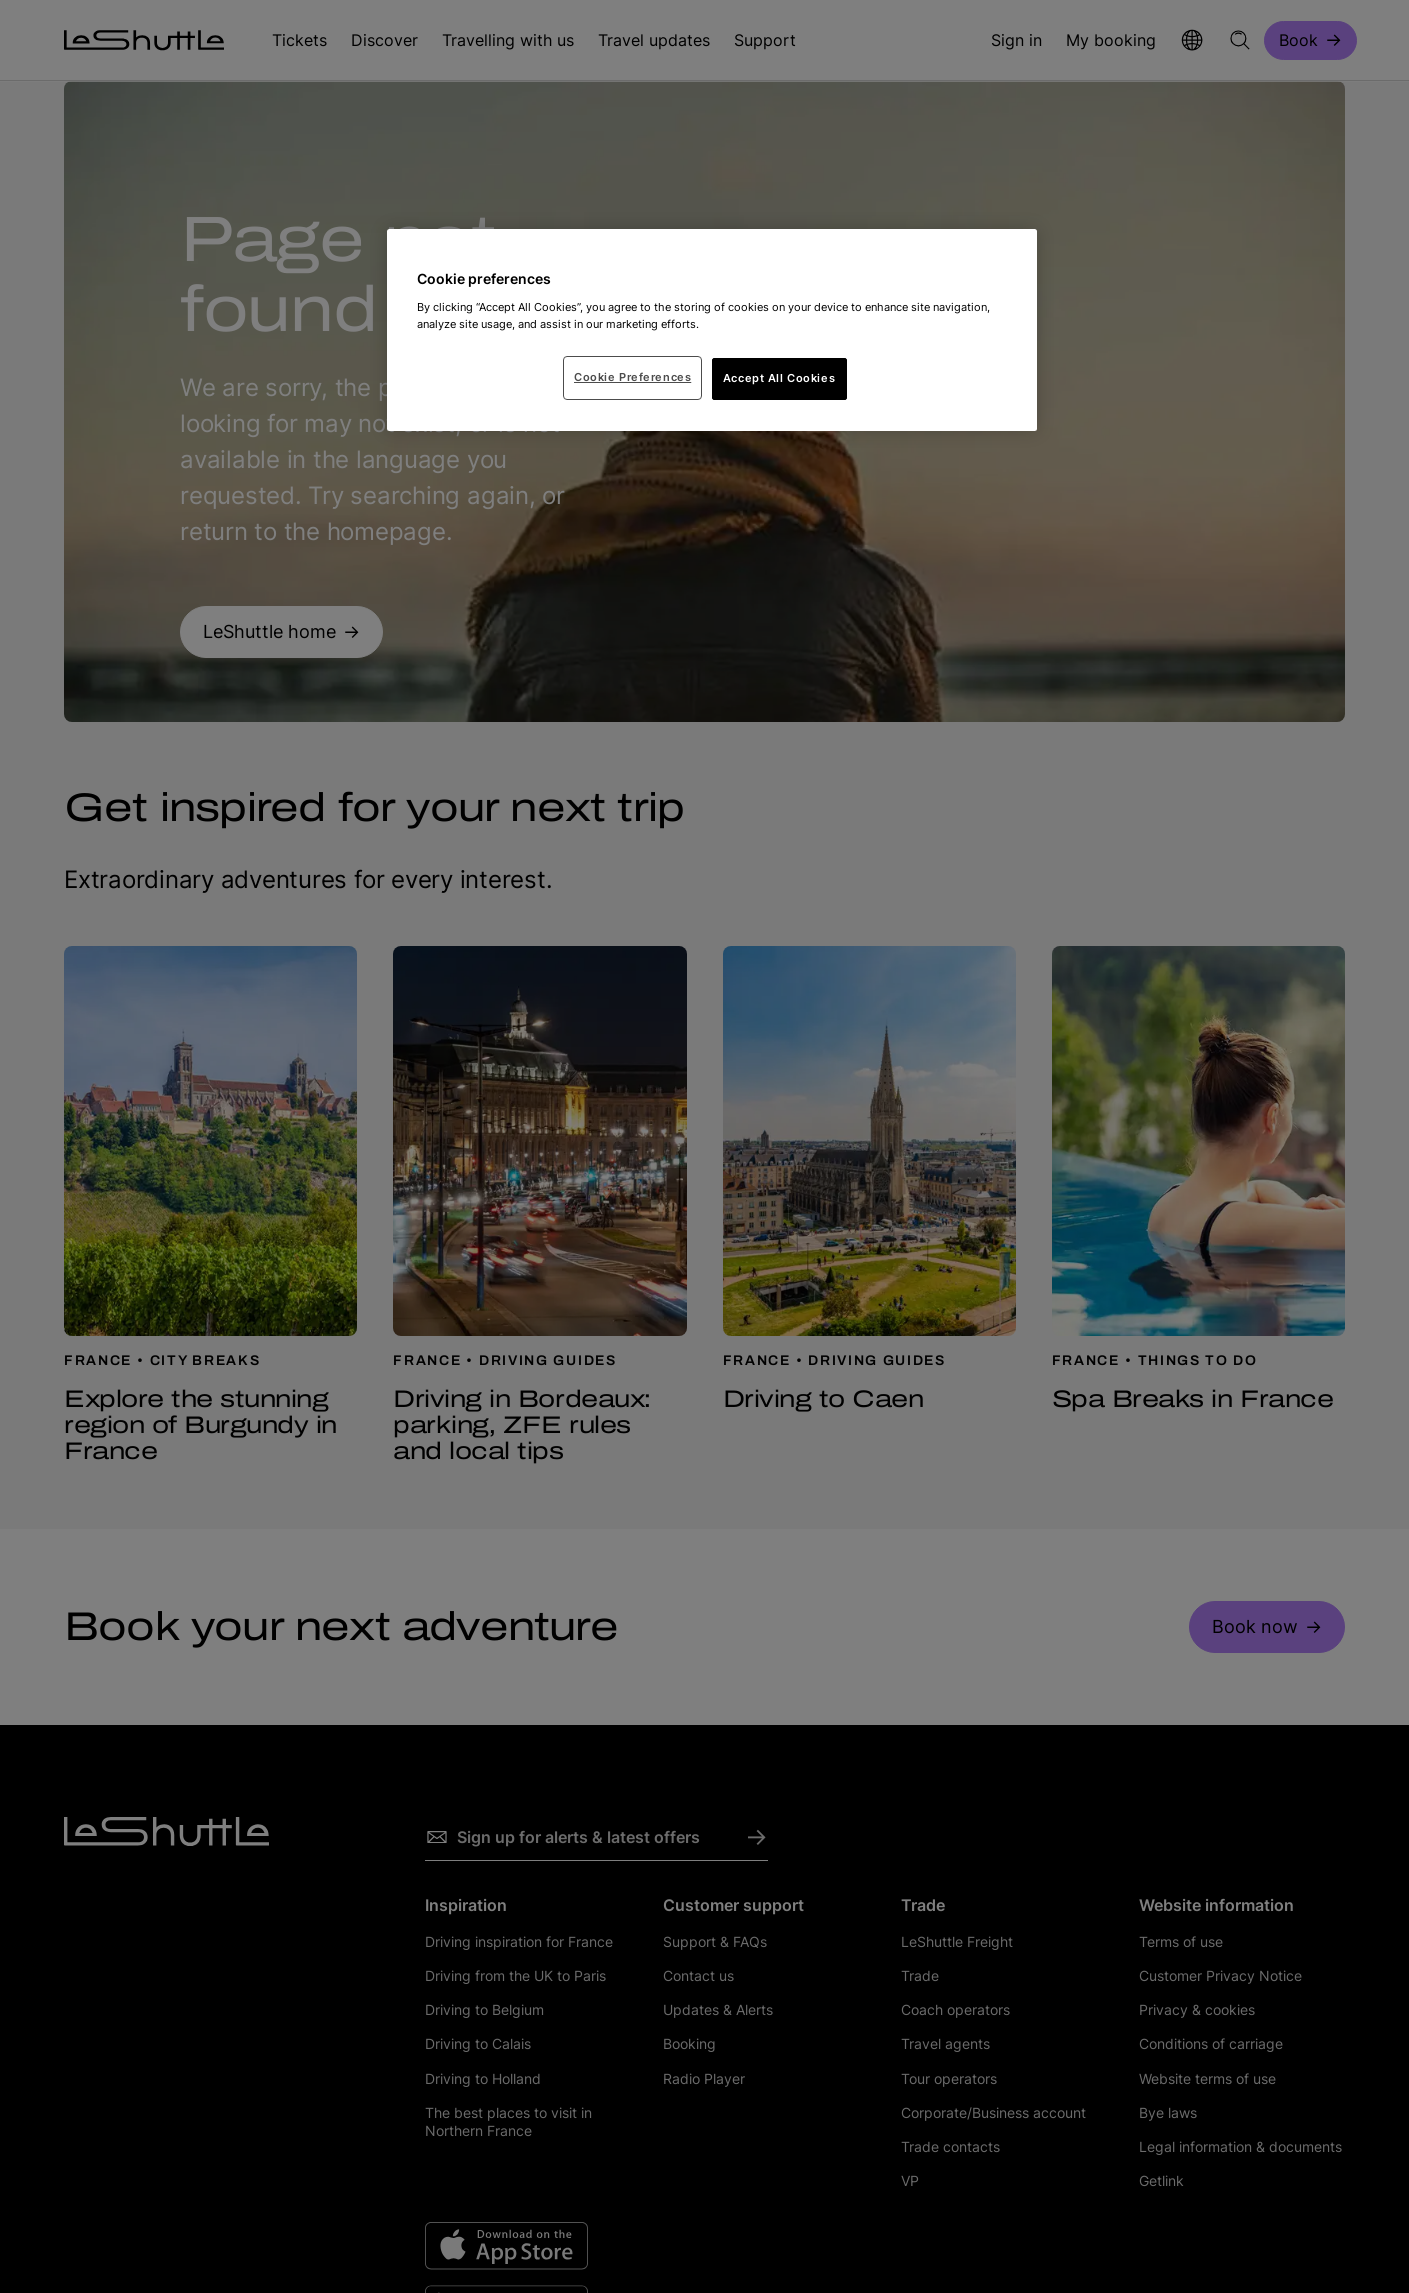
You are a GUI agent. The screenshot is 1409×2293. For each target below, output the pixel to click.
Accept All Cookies (779, 378)
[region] (712, 330)
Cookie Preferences (632, 377)
